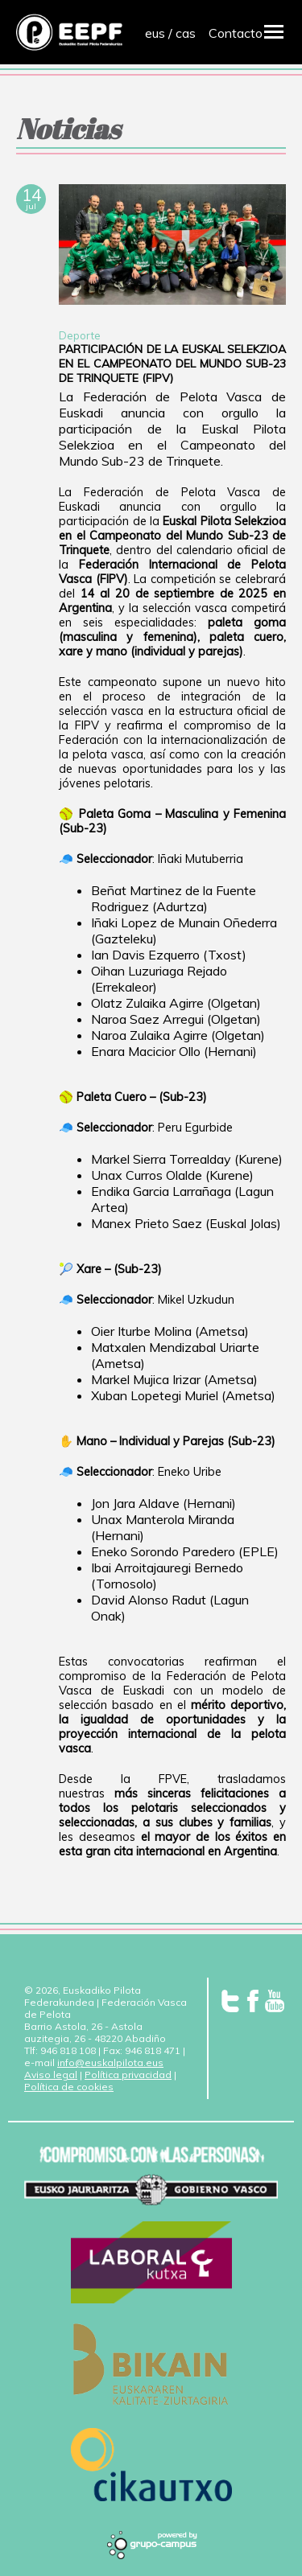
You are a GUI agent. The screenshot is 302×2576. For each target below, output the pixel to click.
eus (155, 33)
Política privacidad (128, 2075)
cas (186, 33)
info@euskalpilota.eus (110, 2062)
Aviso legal (50, 2075)
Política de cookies (69, 2087)
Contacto (236, 33)
